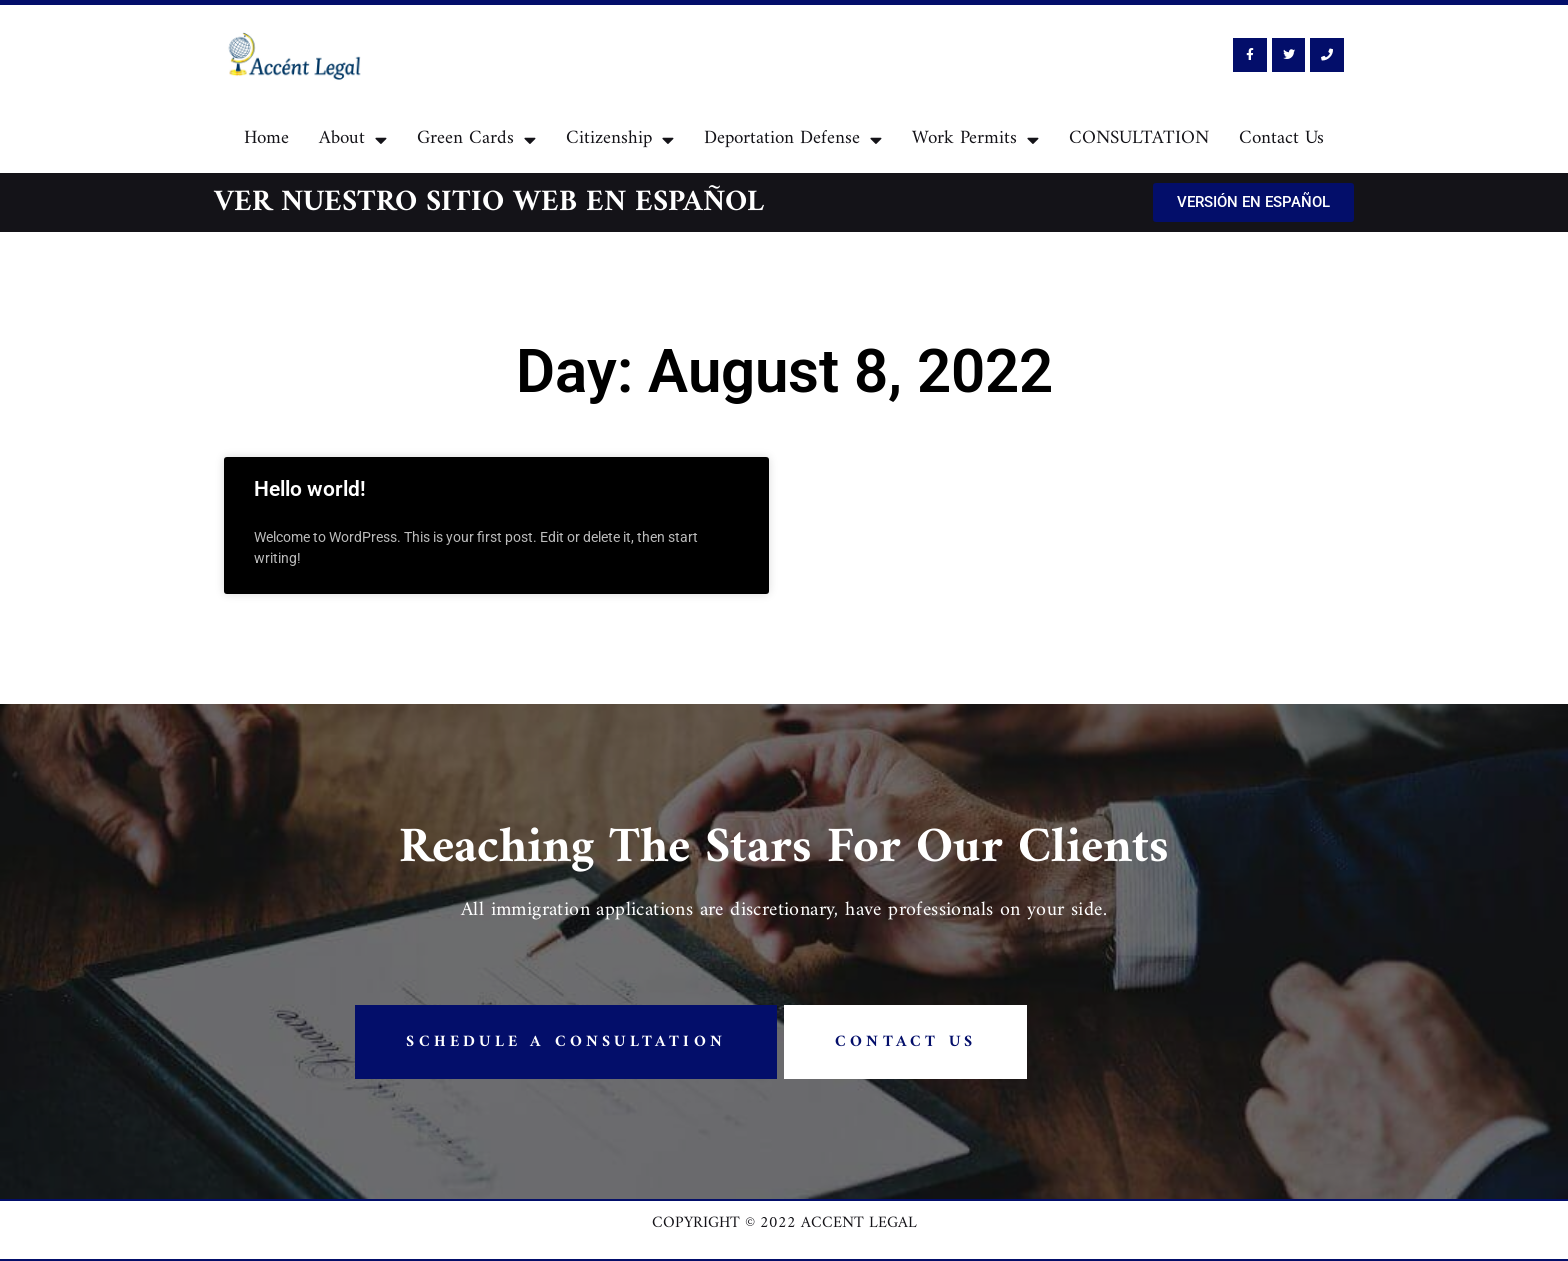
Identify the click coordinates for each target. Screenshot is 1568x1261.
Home (266, 138)
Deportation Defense (793, 139)
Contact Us (1281, 138)
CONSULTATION (1139, 138)
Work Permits (975, 139)
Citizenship (620, 139)
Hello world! (310, 489)
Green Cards (476, 139)
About (353, 139)
